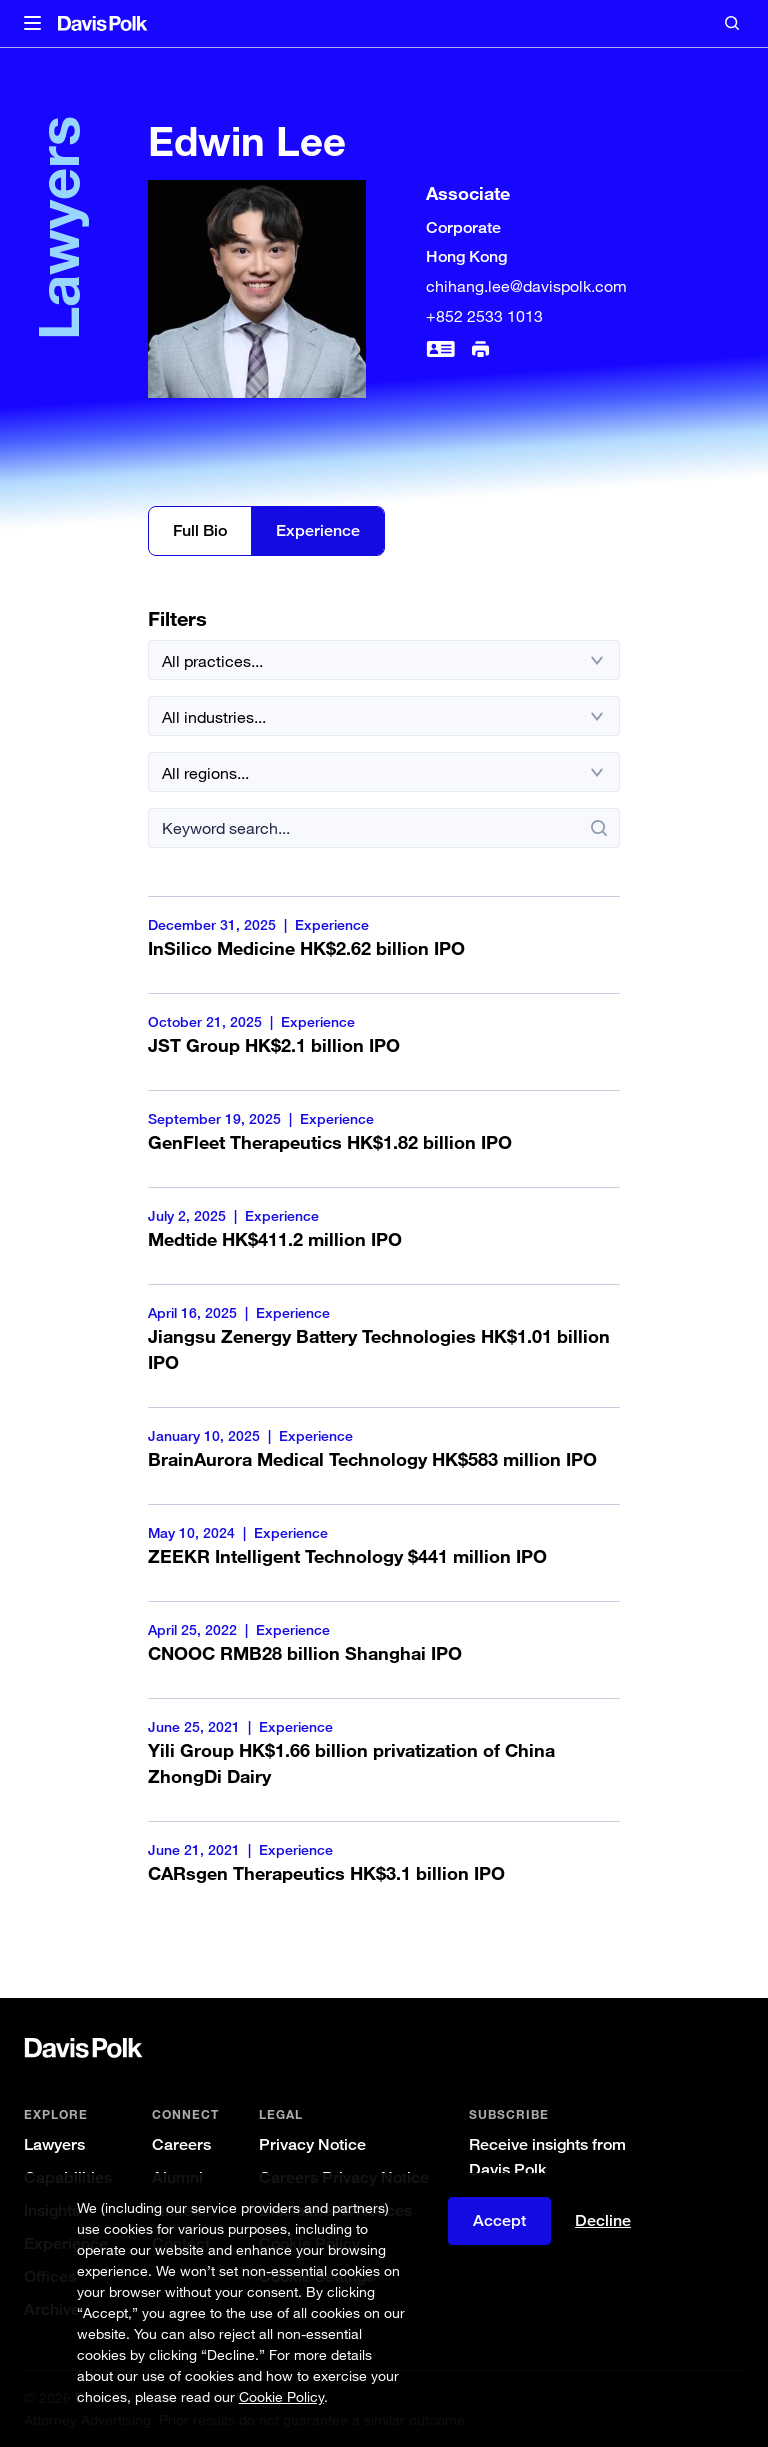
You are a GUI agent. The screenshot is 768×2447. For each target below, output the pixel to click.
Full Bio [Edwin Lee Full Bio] (200, 530)
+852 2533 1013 (484, 316)
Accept (499, 2220)
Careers (181, 2144)
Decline (603, 2220)
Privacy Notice (312, 2144)
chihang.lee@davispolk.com (526, 286)
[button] (32, 24)
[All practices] (384, 660)
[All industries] (384, 716)
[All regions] (384, 772)
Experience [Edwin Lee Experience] (318, 530)
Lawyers (54, 2144)
